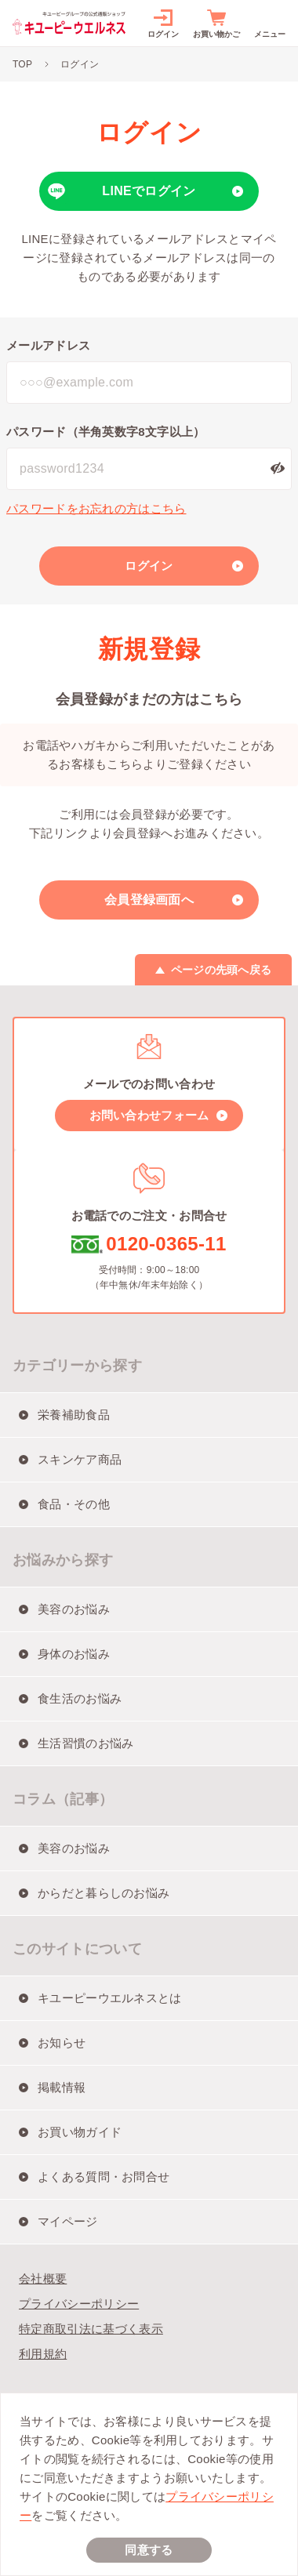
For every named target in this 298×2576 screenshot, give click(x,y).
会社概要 (43, 2278)
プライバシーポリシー (79, 2303)
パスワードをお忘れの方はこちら (96, 508)
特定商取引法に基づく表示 (91, 2328)
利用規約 (43, 2353)
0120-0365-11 (166, 1243)
